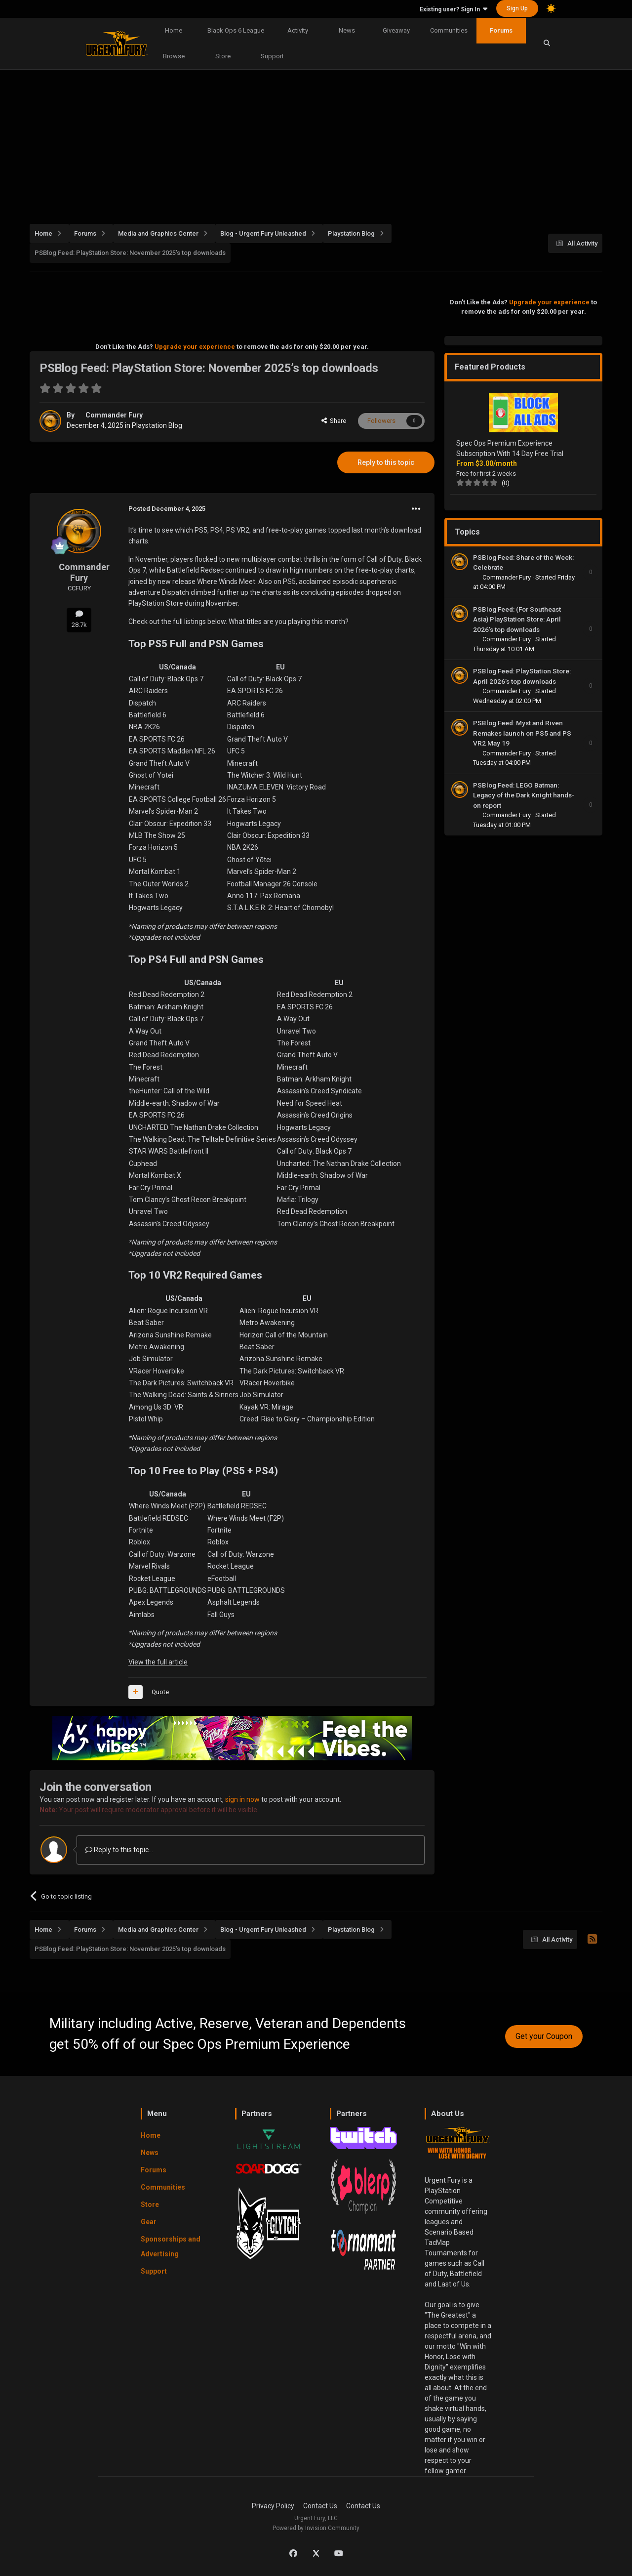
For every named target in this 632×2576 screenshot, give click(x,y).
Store (223, 56)
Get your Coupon (543, 2036)
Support (272, 56)
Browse (174, 56)
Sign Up (517, 8)
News (347, 30)
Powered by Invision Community (316, 2528)
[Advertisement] (326, 141)
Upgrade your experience (195, 346)
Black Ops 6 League (235, 30)
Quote (160, 1692)
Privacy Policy (273, 2506)
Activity (297, 30)
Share (333, 420)
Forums (501, 30)
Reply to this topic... (119, 1850)
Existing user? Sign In (453, 9)
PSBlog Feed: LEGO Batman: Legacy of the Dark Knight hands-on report (524, 795)
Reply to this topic (385, 462)
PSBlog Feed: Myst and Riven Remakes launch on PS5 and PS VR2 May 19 (522, 733)
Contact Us (320, 2506)
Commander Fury (114, 415)
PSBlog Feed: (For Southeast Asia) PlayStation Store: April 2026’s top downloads (517, 619)
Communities (449, 30)
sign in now (242, 1799)
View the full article (158, 1662)
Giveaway (396, 30)
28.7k (79, 619)
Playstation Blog (157, 425)
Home (173, 30)
